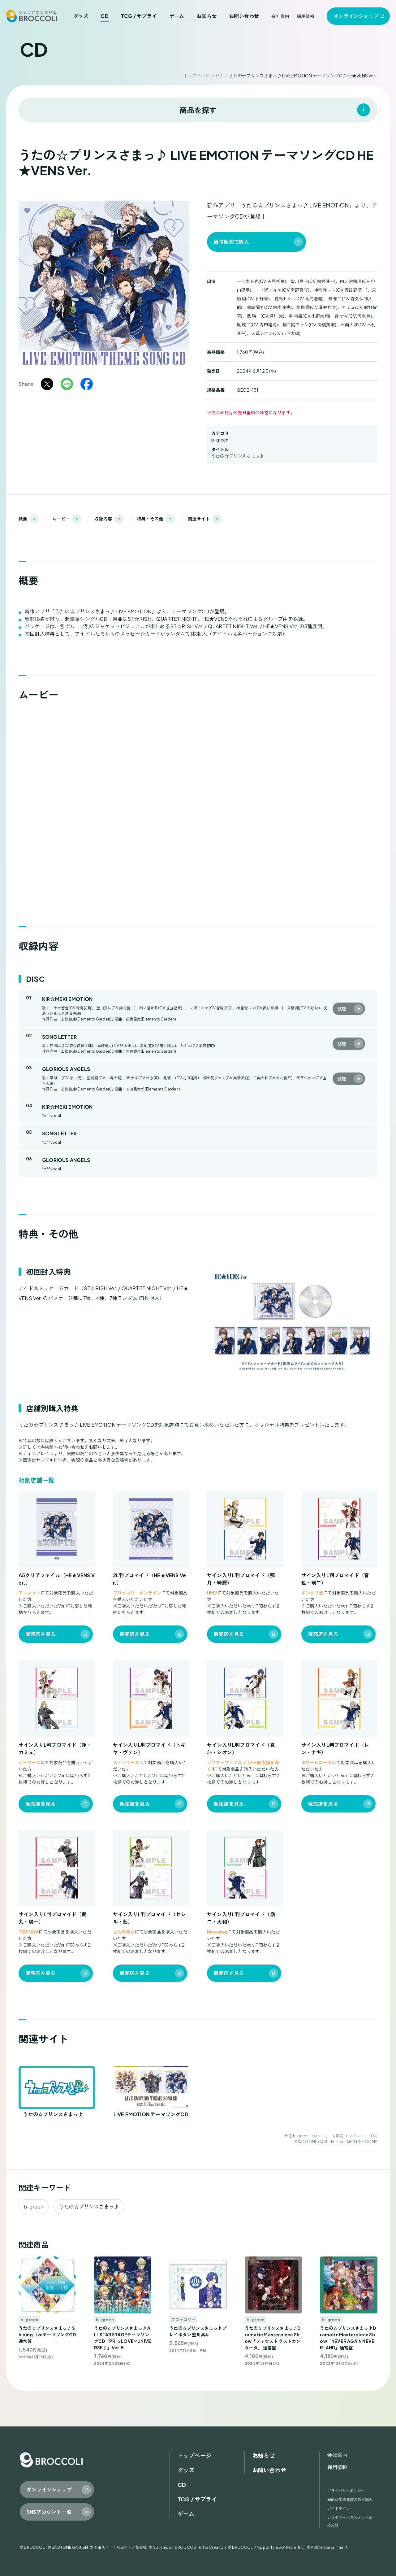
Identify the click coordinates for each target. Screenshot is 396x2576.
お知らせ (206, 16)
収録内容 (103, 518)
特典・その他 (150, 518)
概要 (23, 518)
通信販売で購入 (231, 241)
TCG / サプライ (139, 16)
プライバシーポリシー (346, 2490)
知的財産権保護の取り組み (349, 2499)
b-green (219, 439)
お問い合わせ (244, 16)
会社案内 (280, 16)
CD (104, 16)
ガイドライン (338, 2508)
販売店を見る (40, 1634)
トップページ (196, 75)
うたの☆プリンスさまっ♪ (237, 456)
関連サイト (199, 518)
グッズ (80, 16)
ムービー (61, 518)
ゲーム (176, 16)
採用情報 (305, 16)
